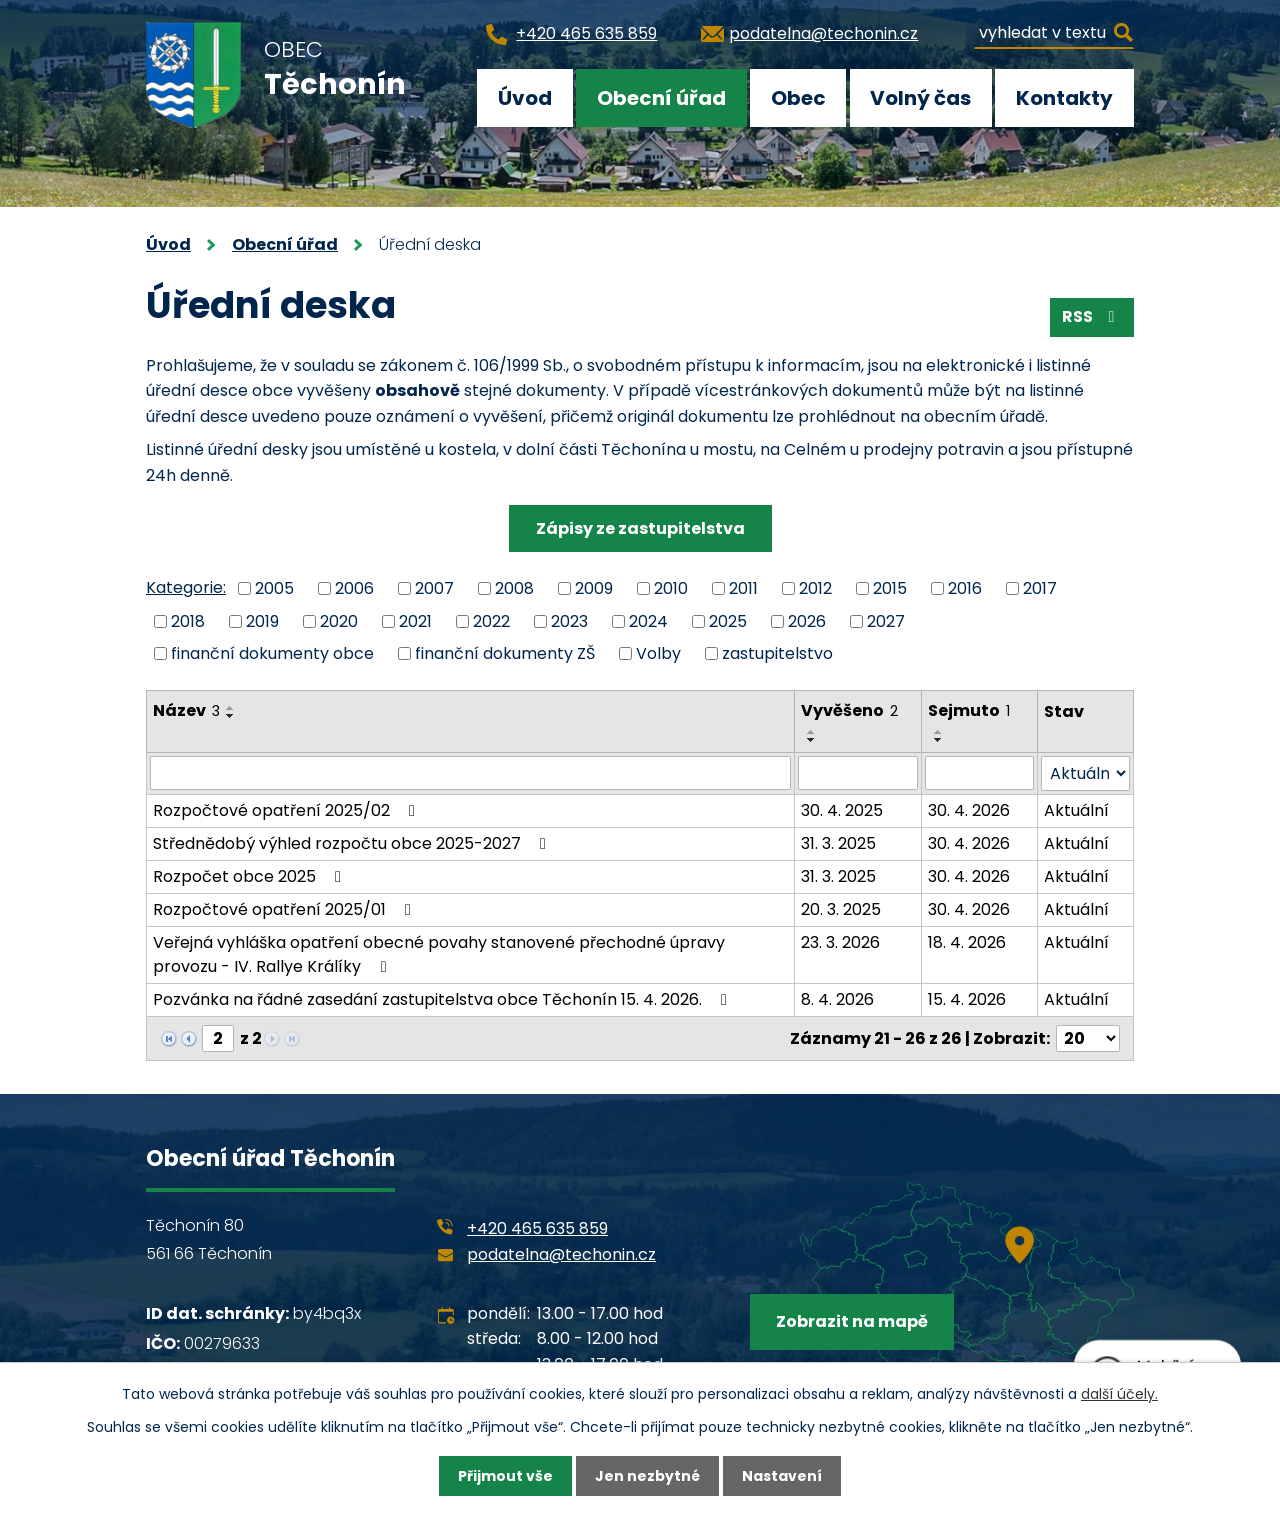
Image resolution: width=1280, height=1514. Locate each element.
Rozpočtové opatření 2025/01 (285, 909)
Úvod (525, 98)
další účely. (1119, 1394)
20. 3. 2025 (841, 909)
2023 (569, 620)
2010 (671, 588)
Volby (658, 653)
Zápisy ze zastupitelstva (640, 528)
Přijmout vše (505, 1476)
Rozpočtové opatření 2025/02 (287, 810)
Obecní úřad (661, 98)
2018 (188, 620)
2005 (274, 588)
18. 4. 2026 (967, 942)
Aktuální (1076, 810)
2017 (1040, 588)
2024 (648, 620)
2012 (815, 588)
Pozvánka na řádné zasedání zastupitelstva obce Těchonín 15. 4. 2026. (443, 999)
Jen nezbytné (647, 1476)
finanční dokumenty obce (272, 653)
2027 (886, 620)
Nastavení (782, 1476)
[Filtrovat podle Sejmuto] (979, 773)
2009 (594, 588)
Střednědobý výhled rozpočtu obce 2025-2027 (353, 843)
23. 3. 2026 (840, 942)
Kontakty (1064, 98)
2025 (728, 620)
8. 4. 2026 (837, 999)
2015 (890, 588)
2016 (965, 588)
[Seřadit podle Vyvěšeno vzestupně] (812, 732)
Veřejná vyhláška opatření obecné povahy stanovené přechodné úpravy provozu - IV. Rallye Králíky (439, 954)
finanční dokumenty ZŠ (505, 653)
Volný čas (920, 98)
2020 (339, 620)
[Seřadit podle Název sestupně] (231, 716)
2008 (514, 588)
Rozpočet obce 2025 (250, 876)
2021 (415, 620)
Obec (798, 98)
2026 (807, 620)
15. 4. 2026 (967, 999)
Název (186, 710)
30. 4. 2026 (969, 810)
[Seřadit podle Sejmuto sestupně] (939, 740)
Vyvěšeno (849, 710)
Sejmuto (969, 710)
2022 (491, 620)
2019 (262, 620)
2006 (354, 588)
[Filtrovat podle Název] (470, 773)
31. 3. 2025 (838, 843)
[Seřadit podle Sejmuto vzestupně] (939, 732)
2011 (743, 588)
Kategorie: (186, 587)
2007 (434, 588)
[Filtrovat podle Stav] (1085, 773)
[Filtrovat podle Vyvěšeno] (858, 773)
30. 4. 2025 (842, 810)
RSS (1091, 316)
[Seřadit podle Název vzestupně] (231, 708)
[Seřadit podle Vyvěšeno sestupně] (812, 740)
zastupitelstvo (777, 653)
